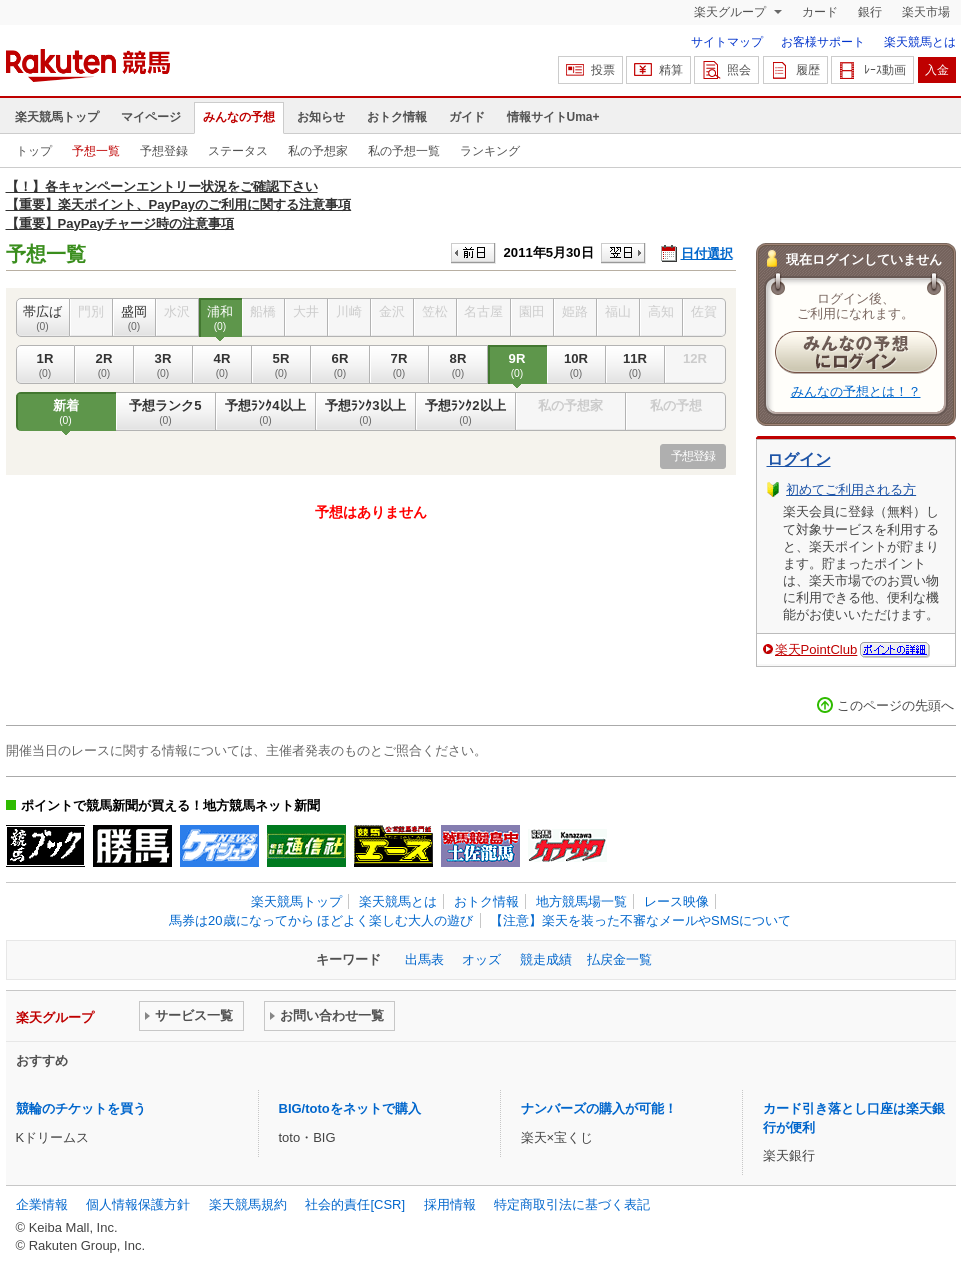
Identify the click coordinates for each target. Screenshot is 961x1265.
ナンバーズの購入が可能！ (599, 1108)
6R (340, 365)
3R (163, 365)
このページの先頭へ (895, 705)
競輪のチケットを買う (81, 1108)
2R (104, 365)
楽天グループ (731, 12)
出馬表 (424, 959)
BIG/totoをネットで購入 (350, 1108)
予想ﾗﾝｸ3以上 (366, 412)
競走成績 (546, 959)
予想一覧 (96, 151)
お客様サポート (823, 42)
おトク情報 (397, 117)
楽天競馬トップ (57, 117)
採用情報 (450, 1204)
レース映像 (676, 901)
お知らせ (321, 117)
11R (635, 365)
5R (281, 365)
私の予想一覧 (404, 151)
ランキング (490, 151)
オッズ (481, 959)
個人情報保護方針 (138, 1204)
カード (820, 12)
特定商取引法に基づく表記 (572, 1204)
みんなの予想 (239, 117)
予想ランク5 (166, 412)
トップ (34, 151)
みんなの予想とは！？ (856, 391)
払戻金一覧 (619, 959)
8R (458, 365)
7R (399, 365)
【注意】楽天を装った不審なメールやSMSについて (640, 920)
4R (222, 365)
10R (576, 365)
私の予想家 (318, 151)
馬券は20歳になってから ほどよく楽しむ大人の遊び (321, 920)
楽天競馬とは (920, 42)
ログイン (799, 459)
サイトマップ (727, 42)
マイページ (151, 117)
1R (45, 365)
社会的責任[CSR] (355, 1204)
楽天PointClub (816, 649)
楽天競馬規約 (248, 1204)
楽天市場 (926, 12)
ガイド (467, 117)
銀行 (870, 12)
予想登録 (164, 151)
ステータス (238, 151)
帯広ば (43, 318)
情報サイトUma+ (553, 117)
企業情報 (42, 1204)
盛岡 (134, 318)
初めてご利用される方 (851, 489)
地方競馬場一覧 (581, 901)
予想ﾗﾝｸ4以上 (266, 412)
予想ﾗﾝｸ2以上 (466, 412)
